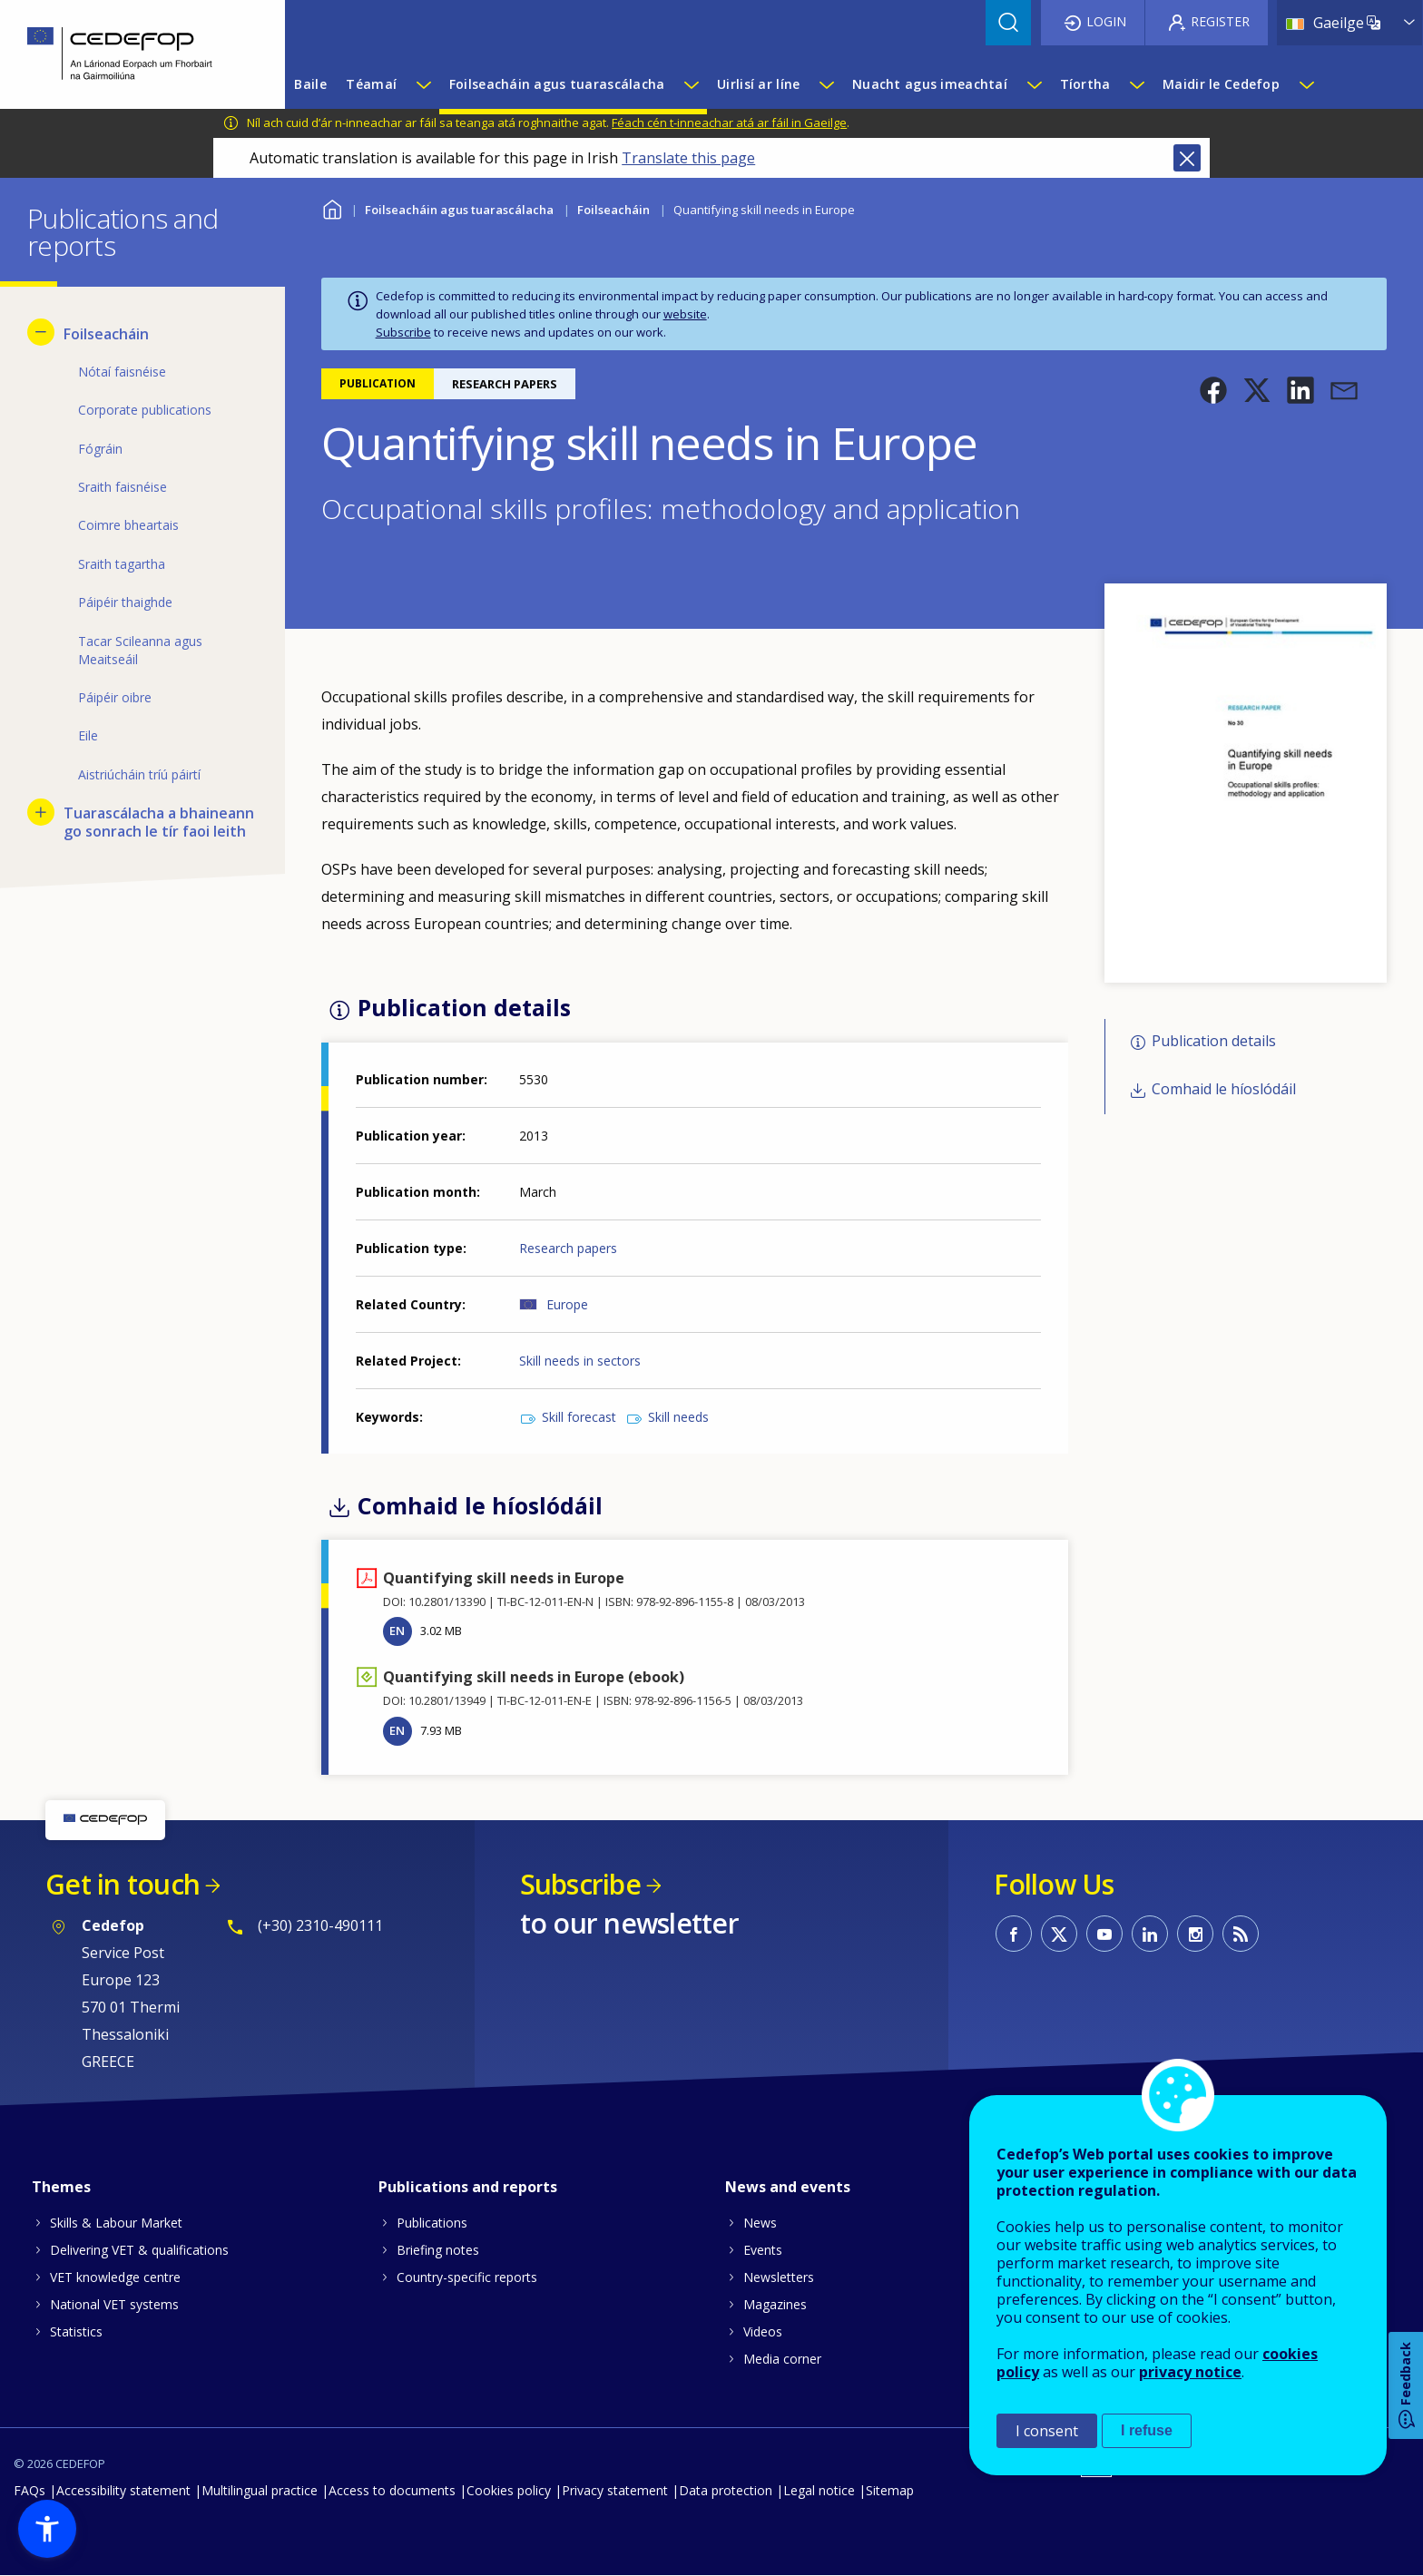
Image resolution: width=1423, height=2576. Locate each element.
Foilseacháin (613, 209)
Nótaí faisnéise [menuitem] (122, 371)
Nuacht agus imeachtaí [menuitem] (929, 84)
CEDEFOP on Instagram (1195, 1933)
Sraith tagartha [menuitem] (121, 564)
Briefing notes (438, 2249)
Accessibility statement (123, 2490)
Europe (567, 1304)
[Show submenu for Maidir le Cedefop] (1306, 84)
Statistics (76, 2331)
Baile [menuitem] (310, 84)
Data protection (725, 2490)
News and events (787, 2187)
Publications (432, 2222)
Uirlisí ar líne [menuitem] (758, 84)
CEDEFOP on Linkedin (1150, 1933)
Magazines (775, 2304)
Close (1187, 157)
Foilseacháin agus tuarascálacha (459, 209)
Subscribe (403, 332)
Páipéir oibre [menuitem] (115, 697)
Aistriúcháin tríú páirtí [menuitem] (139, 774)
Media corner (782, 2358)
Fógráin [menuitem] (100, 448)
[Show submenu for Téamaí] (423, 84)
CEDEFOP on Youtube (1104, 1933)
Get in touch (122, 1884)
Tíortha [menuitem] (1085, 84)
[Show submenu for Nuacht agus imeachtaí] (1033, 84)
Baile (332, 207)
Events (762, 2249)
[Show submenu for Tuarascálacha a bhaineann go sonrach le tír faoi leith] (40, 812)
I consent (1047, 2431)
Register (1220, 21)
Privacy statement (615, 2490)
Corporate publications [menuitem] (144, 409)
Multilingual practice (259, 2490)
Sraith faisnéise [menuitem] (122, 486)
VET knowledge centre (115, 2277)
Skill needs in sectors (580, 1360)
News (760, 2222)
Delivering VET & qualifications (139, 2249)
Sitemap (890, 2490)
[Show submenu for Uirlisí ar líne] (826, 84)
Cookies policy (508, 2490)
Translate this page (688, 158)
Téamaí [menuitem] (371, 84)
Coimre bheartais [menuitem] (128, 525)
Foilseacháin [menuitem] (106, 334)
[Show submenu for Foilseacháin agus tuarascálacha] (690, 84)
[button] (1213, 390)
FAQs (29, 2490)
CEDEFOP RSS (1240, 1933)
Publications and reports (467, 2187)
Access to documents (392, 2490)
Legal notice (819, 2490)
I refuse (1147, 2430)
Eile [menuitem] (88, 735)
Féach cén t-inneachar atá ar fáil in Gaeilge (729, 122)
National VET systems (114, 2304)
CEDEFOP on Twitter (1059, 1933)
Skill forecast (579, 1416)
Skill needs (678, 1416)
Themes (61, 2187)
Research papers (568, 1248)
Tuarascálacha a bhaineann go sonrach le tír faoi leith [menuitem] (159, 822)
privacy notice (1190, 2372)
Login (1106, 21)
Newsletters (778, 2277)
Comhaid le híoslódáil (1224, 1089)
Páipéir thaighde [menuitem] (125, 602)
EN (397, 1630)
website (685, 314)
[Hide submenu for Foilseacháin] (40, 332)
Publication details (1214, 1042)
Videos (762, 2331)
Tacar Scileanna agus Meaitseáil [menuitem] (140, 650)
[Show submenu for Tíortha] (1136, 84)
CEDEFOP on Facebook (1014, 1933)
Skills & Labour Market (116, 2222)
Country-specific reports (467, 2277)
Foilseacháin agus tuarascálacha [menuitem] (557, 84)
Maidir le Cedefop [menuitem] (1221, 84)
